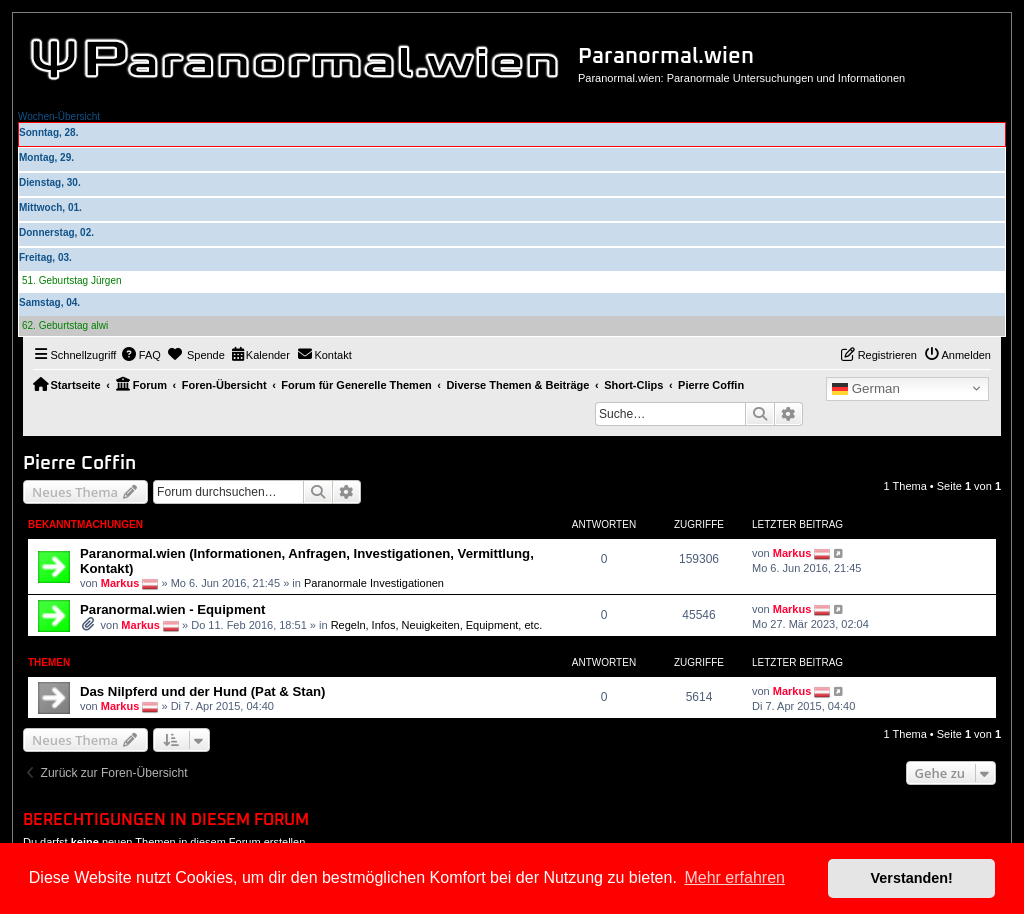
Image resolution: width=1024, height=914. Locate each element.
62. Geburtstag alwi (65, 325)
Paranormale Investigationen (374, 583)
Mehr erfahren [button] (734, 877)
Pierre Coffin (79, 463)
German (866, 389)
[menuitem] (141, 355)
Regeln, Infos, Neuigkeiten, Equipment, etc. (437, 625)
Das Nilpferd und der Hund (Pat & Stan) (202, 691)
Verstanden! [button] (912, 878)
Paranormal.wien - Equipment (172, 609)
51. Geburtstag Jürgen (72, 280)
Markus (120, 583)
